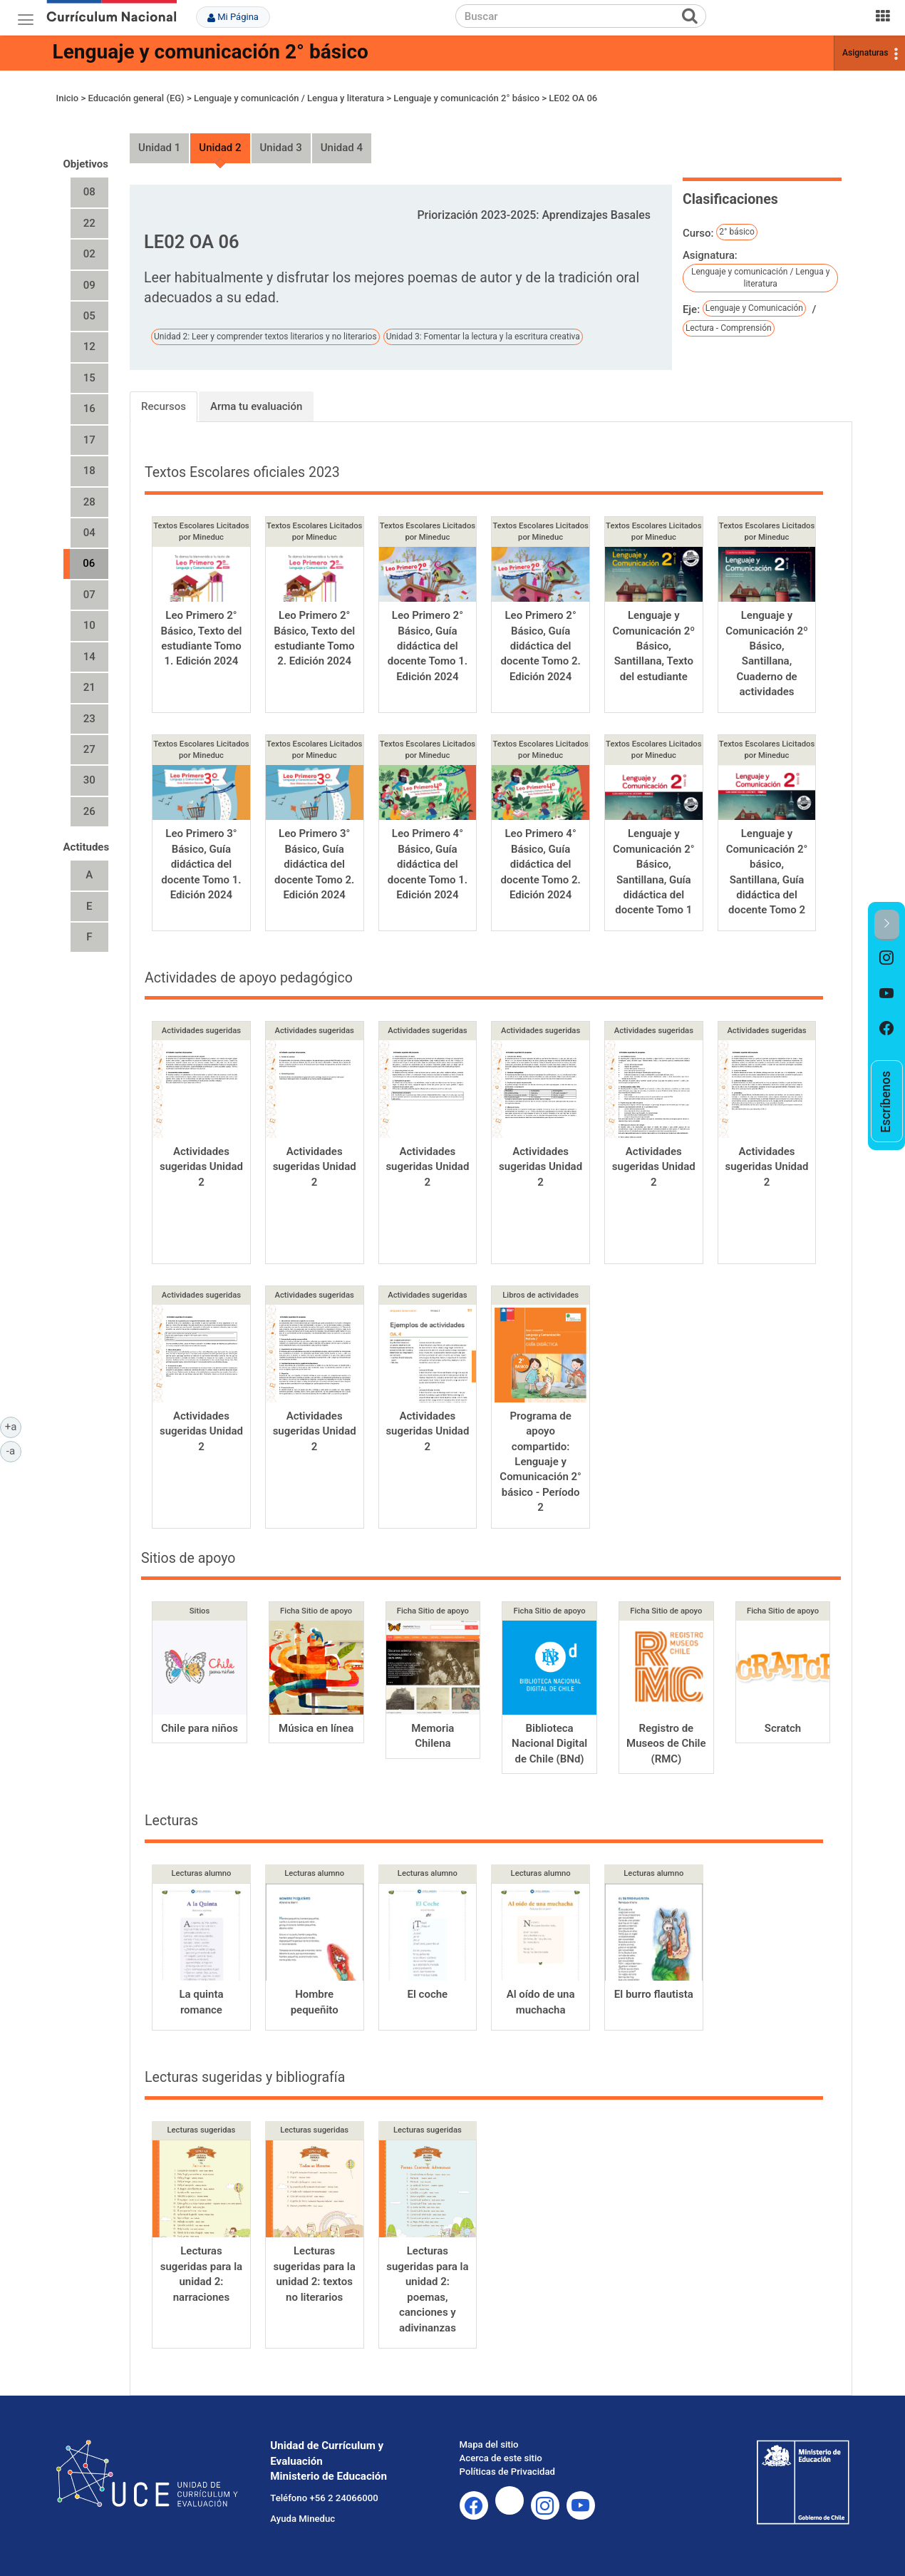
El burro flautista (653, 1994)
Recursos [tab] (163, 406)
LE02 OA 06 (573, 98)
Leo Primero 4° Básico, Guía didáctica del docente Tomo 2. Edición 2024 (540, 864)
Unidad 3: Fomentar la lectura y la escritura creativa (483, 337)
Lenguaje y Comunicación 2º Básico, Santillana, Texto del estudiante (654, 646)
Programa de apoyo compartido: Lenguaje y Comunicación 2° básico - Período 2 (540, 1462)
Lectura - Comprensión (729, 328)
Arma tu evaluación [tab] (256, 406)
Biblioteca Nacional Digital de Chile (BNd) (549, 1743)
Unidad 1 (159, 147)
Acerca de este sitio (501, 2458)
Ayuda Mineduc (302, 2518)
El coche (428, 1994)
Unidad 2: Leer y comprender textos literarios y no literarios (265, 337)
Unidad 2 (220, 147)
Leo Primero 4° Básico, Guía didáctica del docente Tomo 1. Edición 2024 (427, 864)
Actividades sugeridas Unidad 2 (201, 1167)
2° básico (737, 232)
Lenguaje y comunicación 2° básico (210, 51)
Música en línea (316, 1728)
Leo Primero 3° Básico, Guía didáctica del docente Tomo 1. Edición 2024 (201, 864)
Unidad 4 (342, 147)
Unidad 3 (281, 147)
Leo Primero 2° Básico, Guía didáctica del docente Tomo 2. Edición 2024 (540, 646)
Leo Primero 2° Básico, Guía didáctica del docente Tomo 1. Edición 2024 (427, 646)
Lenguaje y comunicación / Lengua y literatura (289, 98)
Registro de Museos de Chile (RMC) (666, 1743)
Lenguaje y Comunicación (754, 308)
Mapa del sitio (489, 2444)
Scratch (783, 1728)
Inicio (67, 98)
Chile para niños (199, 1728)
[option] (887, 958)
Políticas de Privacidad (507, 2471)
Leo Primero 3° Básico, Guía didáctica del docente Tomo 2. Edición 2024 (314, 864)
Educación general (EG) (136, 98)
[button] (886, 925)
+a (13, 1426)
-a (13, 1450)
